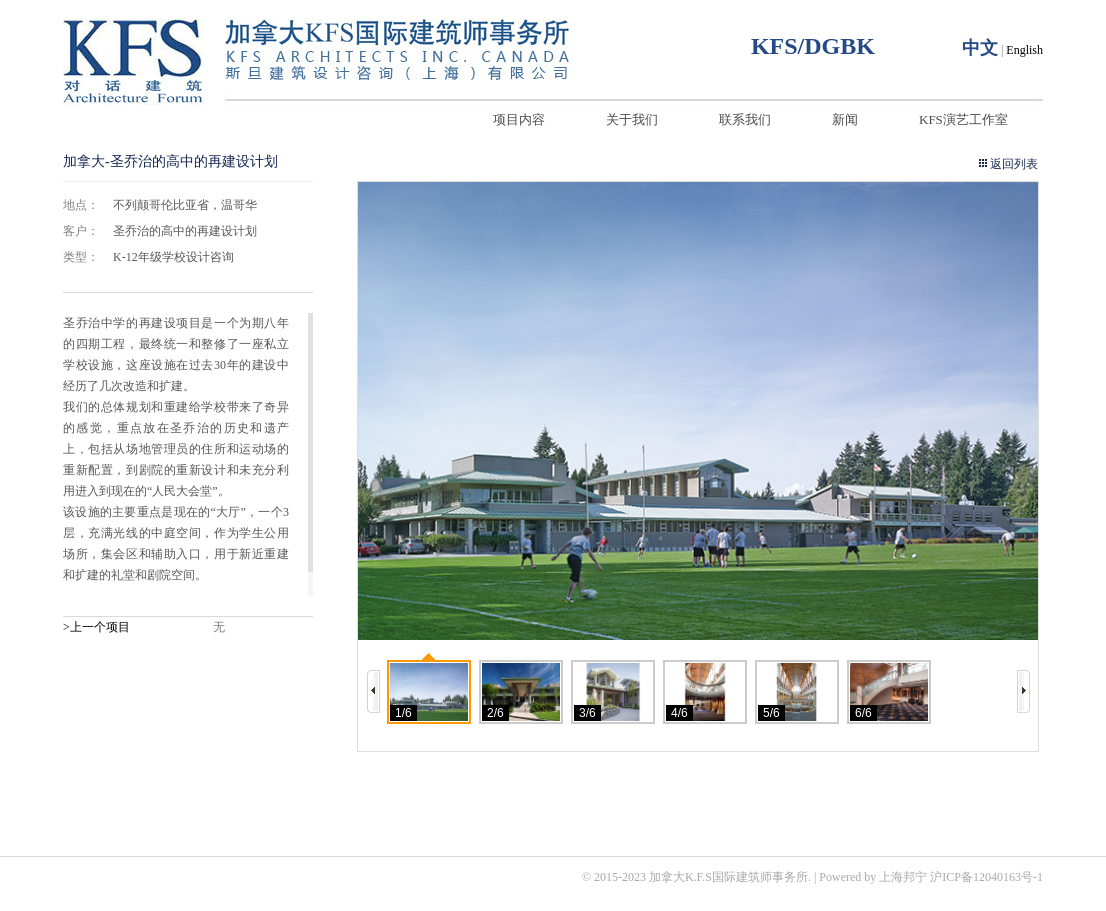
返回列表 (1014, 164)
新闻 (845, 119)
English (1024, 50)
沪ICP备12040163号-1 (986, 877)
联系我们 (745, 119)
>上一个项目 (96, 627)
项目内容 (519, 119)
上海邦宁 (903, 877)
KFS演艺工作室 (963, 119)
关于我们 (632, 119)
